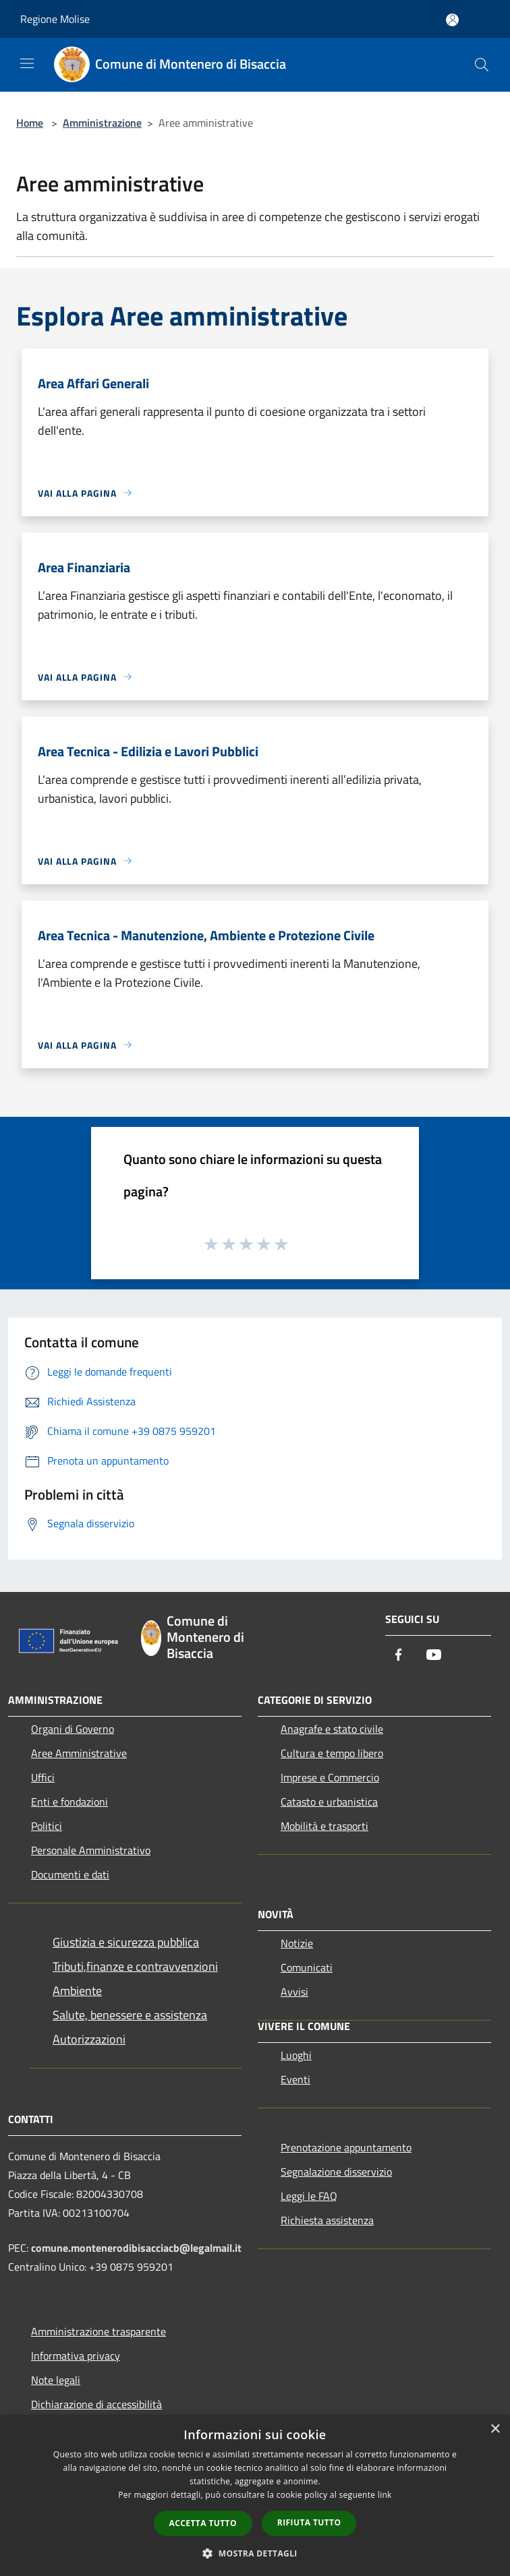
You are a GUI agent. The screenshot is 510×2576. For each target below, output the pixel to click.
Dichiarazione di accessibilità (96, 2404)
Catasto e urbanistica (329, 1801)
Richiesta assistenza (327, 2220)
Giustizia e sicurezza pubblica (126, 1942)
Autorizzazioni (89, 2039)
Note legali (55, 2380)
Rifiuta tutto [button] (309, 2522)
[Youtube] (433, 1655)
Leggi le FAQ (309, 2196)
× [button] (495, 2429)
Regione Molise (55, 19)
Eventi (295, 2079)
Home (29, 123)
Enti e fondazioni (69, 1801)
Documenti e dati (70, 1874)
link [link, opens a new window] (385, 2495)
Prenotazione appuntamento (346, 2147)
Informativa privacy (75, 2356)
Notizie (297, 1943)
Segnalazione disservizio (336, 2172)
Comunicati (307, 1967)
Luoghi (296, 2055)
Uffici (43, 1777)
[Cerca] (482, 65)
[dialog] (255, 2495)
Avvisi (294, 1992)
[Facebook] (398, 1655)
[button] (255, 2553)
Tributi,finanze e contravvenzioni (135, 1966)
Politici (46, 1826)
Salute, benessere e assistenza (130, 2015)
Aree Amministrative (79, 1753)
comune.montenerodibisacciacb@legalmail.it (136, 2248)
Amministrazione (102, 123)
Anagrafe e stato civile (332, 1729)
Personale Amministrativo (90, 1850)
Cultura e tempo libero (332, 1753)
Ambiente (77, 1991)
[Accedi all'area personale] (452, 19)
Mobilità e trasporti (324, 1826)
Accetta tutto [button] (203, 2523)
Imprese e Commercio (330, 1777)
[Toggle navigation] (27, 63)
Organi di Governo (72, 1729)
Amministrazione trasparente (98, 2331)
